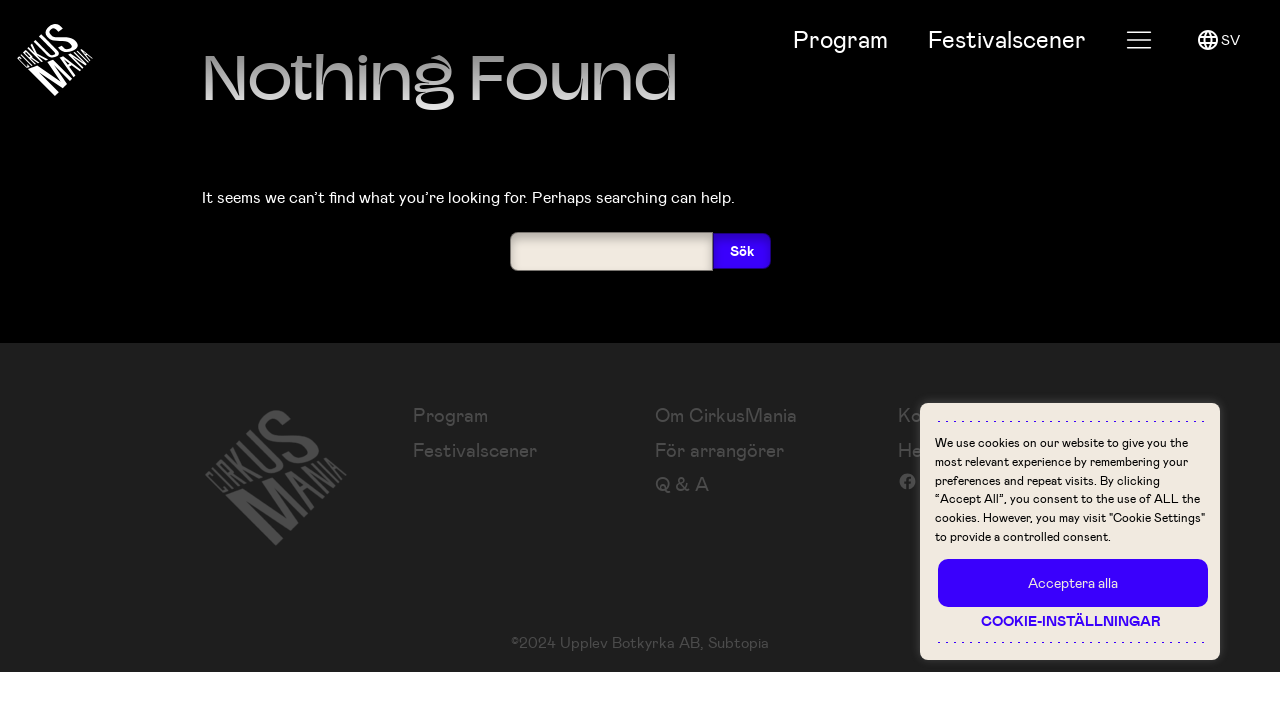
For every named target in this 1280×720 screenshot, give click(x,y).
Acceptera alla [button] (1073, 582)
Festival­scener (1007, 39)
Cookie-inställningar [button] (1071, 621)
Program (840, 39)
